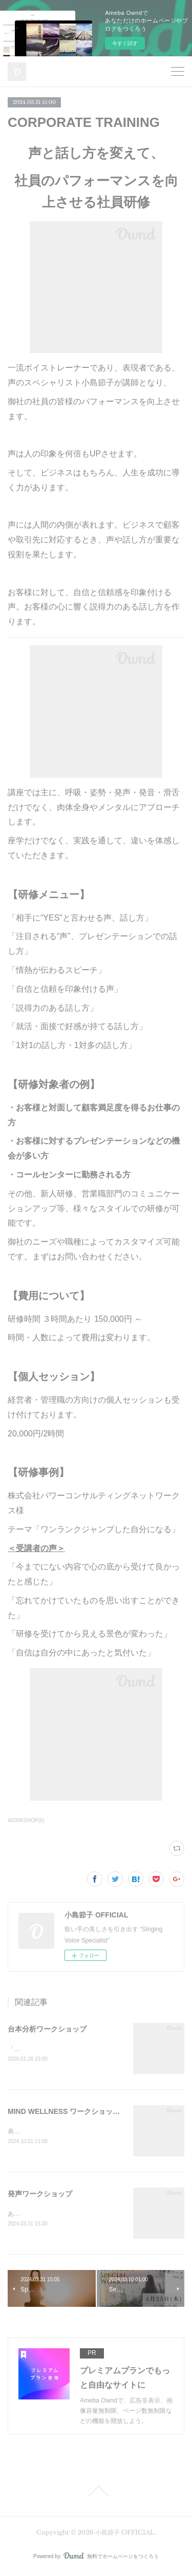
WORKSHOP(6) (26, 1820)
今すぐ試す (125, 43)
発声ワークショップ (40, 2195)
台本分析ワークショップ (47, 2029)
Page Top (96, 2493)
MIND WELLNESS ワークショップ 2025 (73, 2112)
